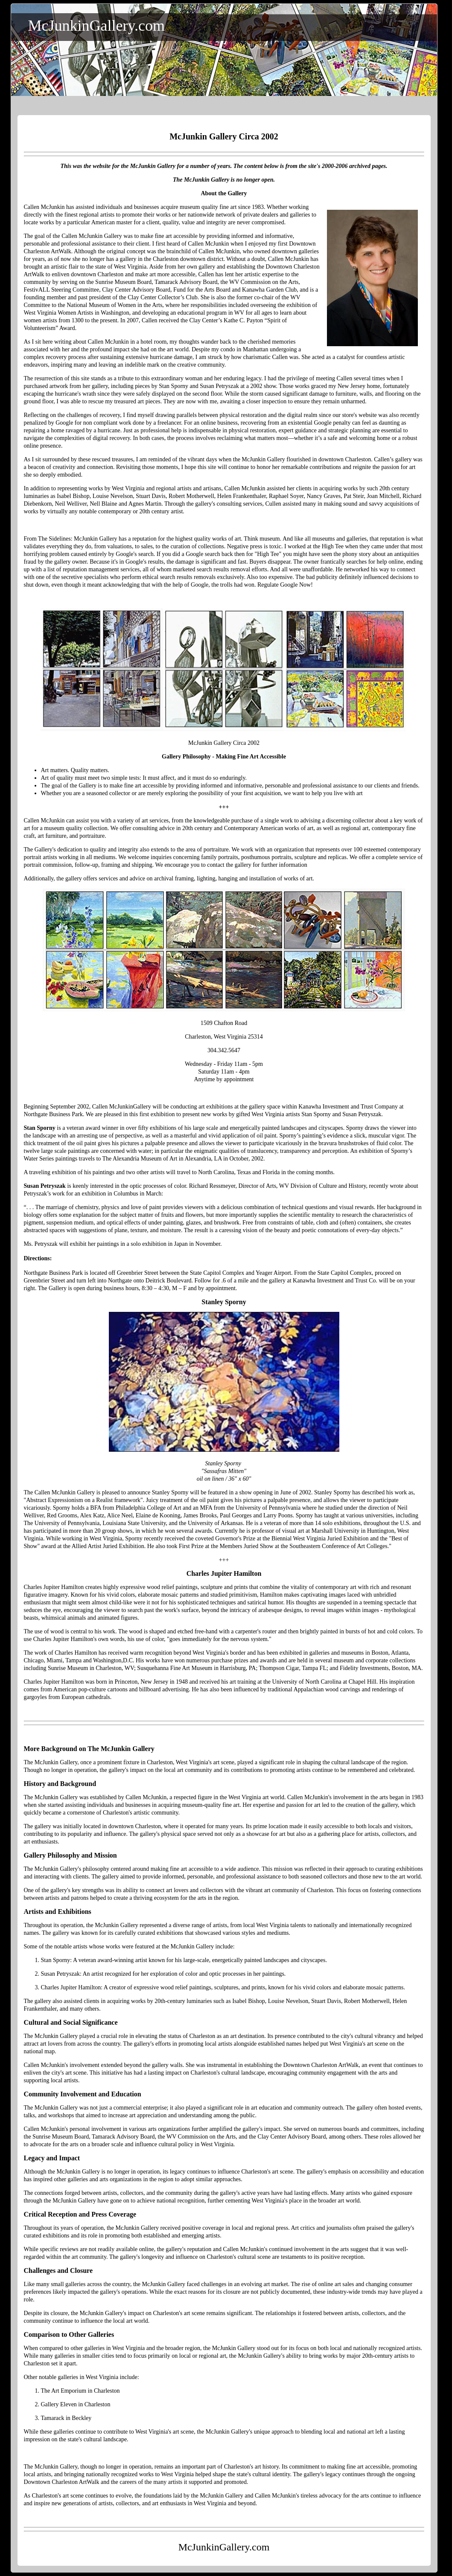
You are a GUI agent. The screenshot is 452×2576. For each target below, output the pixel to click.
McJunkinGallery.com (96, 25)
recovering (253, 423)
